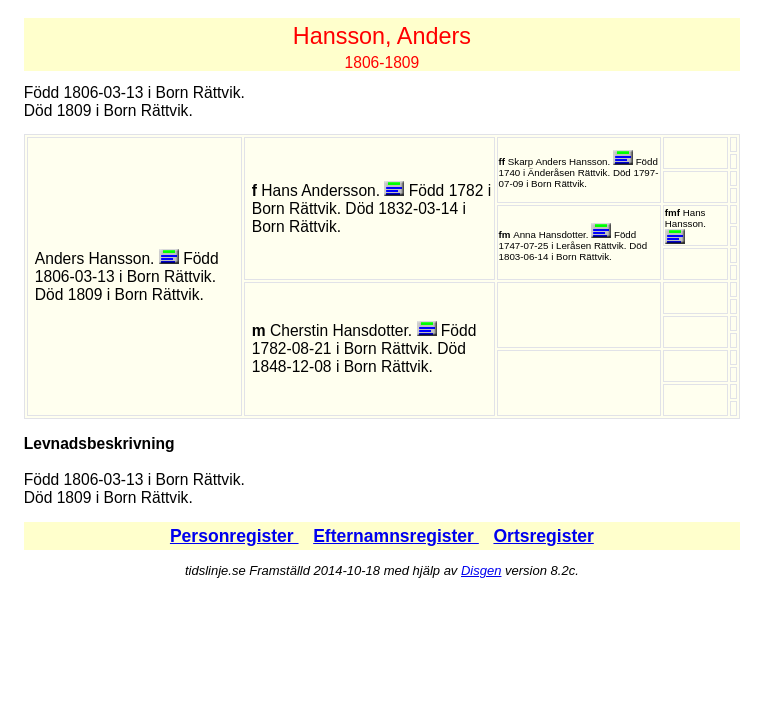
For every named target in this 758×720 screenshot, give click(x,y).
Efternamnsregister (396, 536)
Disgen (481, 570)
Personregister (234, 536)
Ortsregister (543, 536)
